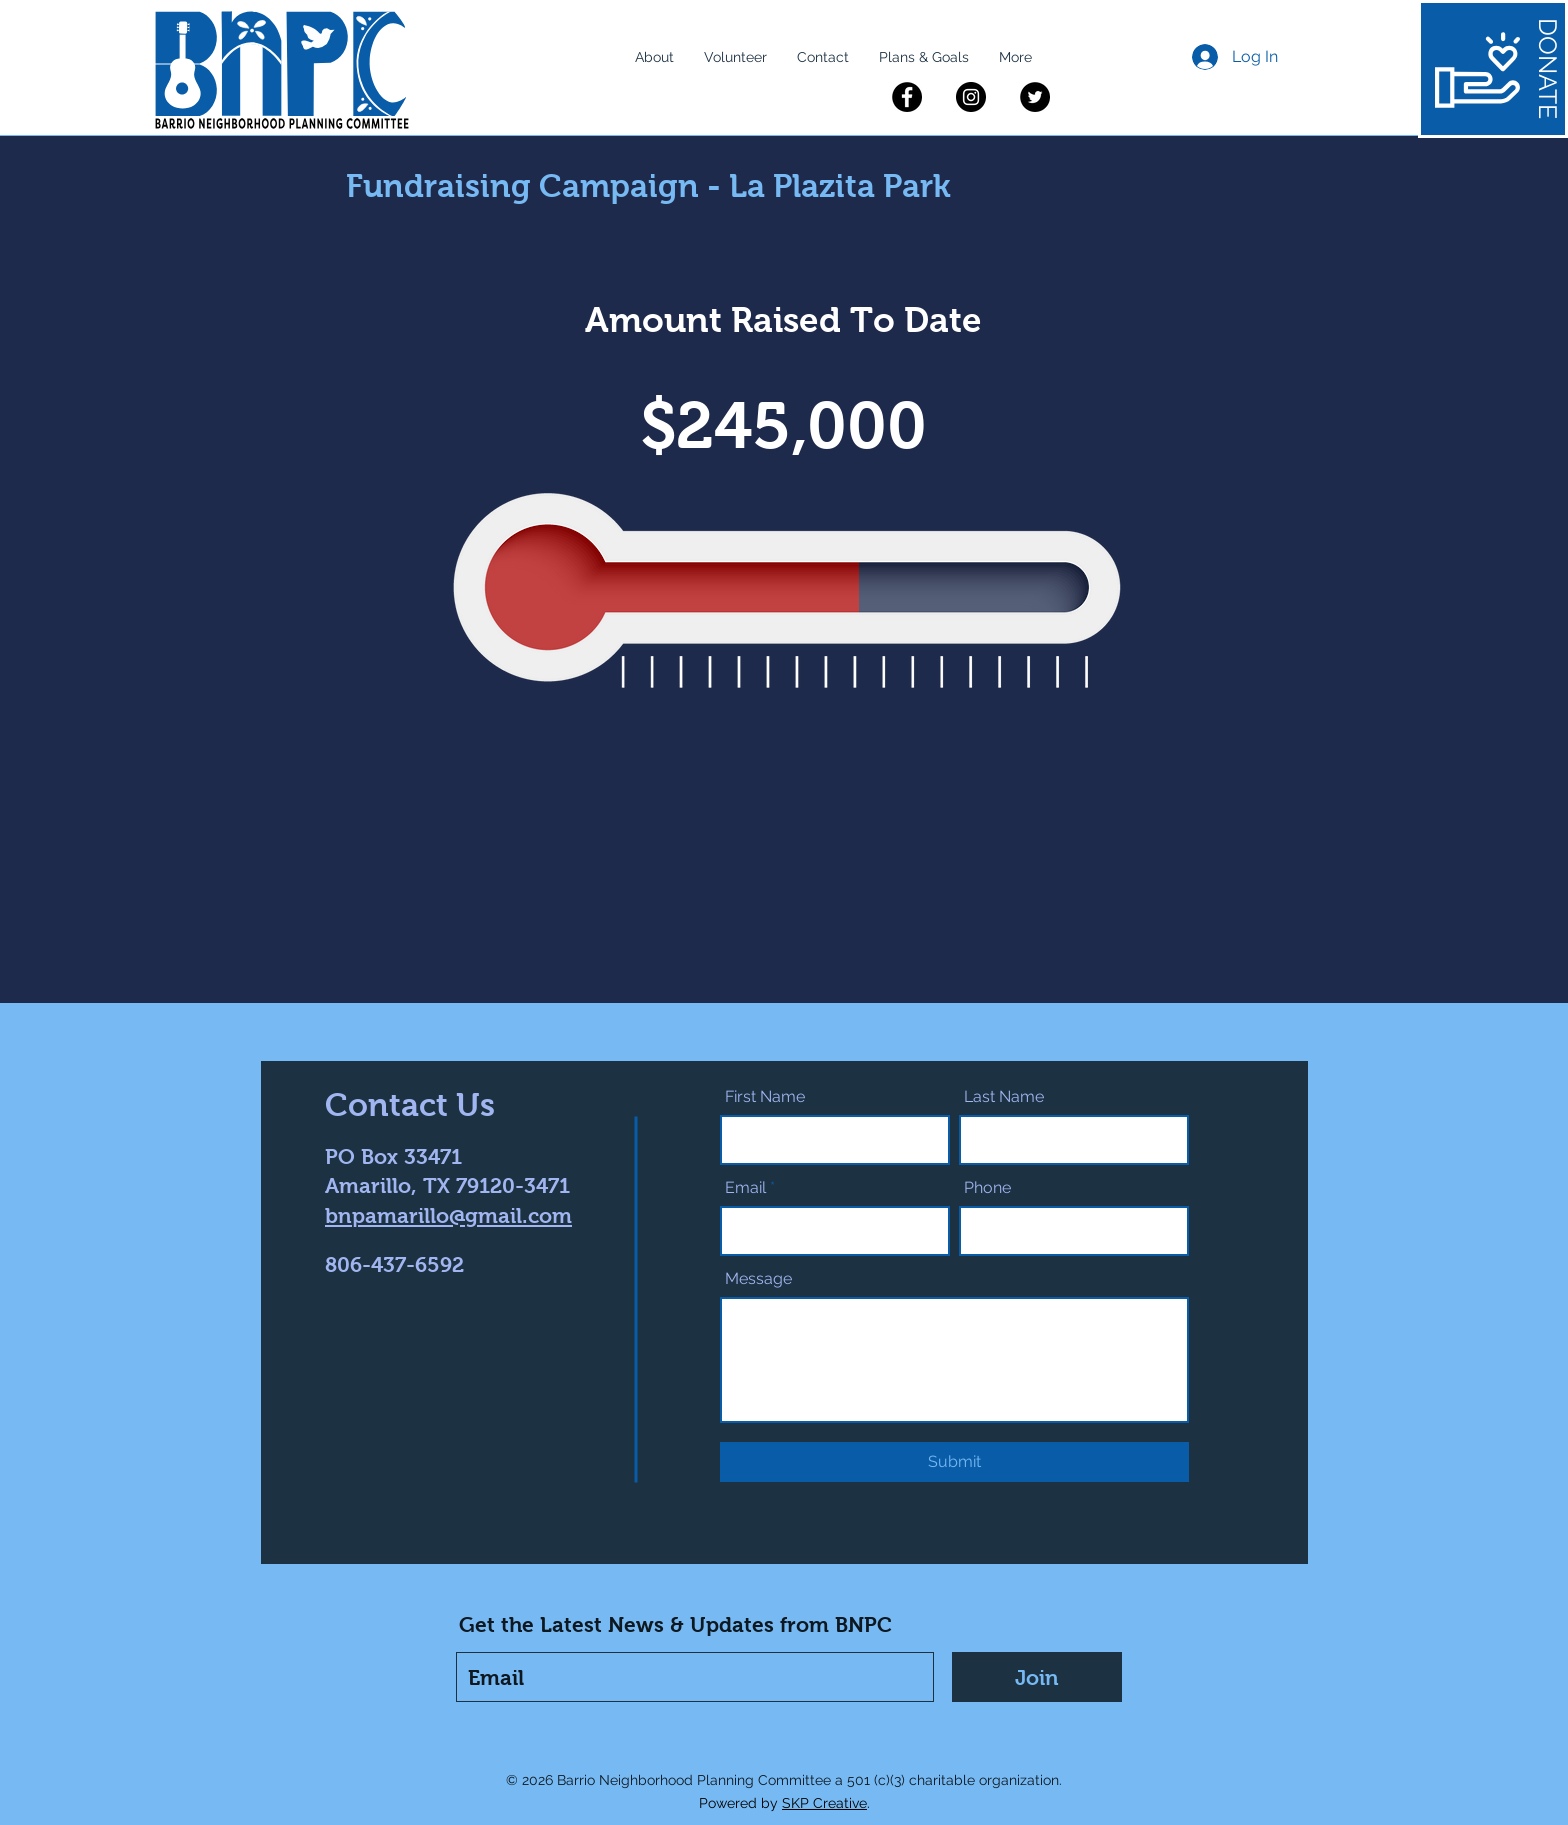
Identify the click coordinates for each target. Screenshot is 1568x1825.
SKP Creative (824, 1803)
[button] (654, 57)
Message (758, 1279)
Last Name (1004, 1097)
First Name (765, 1097)
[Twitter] (1035, 97)
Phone (987, 1188)
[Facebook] (907, 97)
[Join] (1037, 1677)
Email (745, 1188)
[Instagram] (971, 97)
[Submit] (954, 1462)
